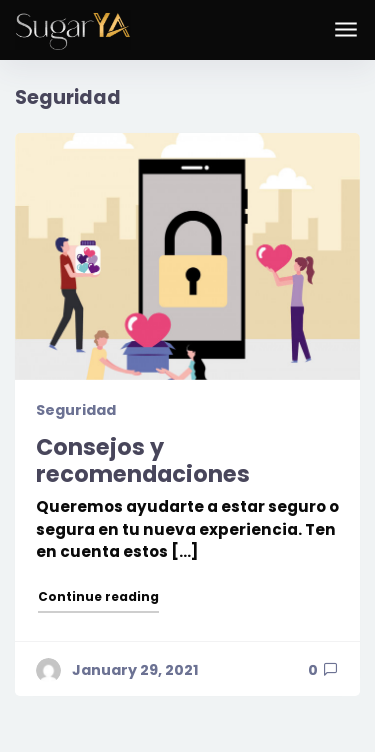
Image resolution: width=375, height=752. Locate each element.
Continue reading (99, 595)
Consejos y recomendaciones (143, 460)
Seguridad (76, 410)
